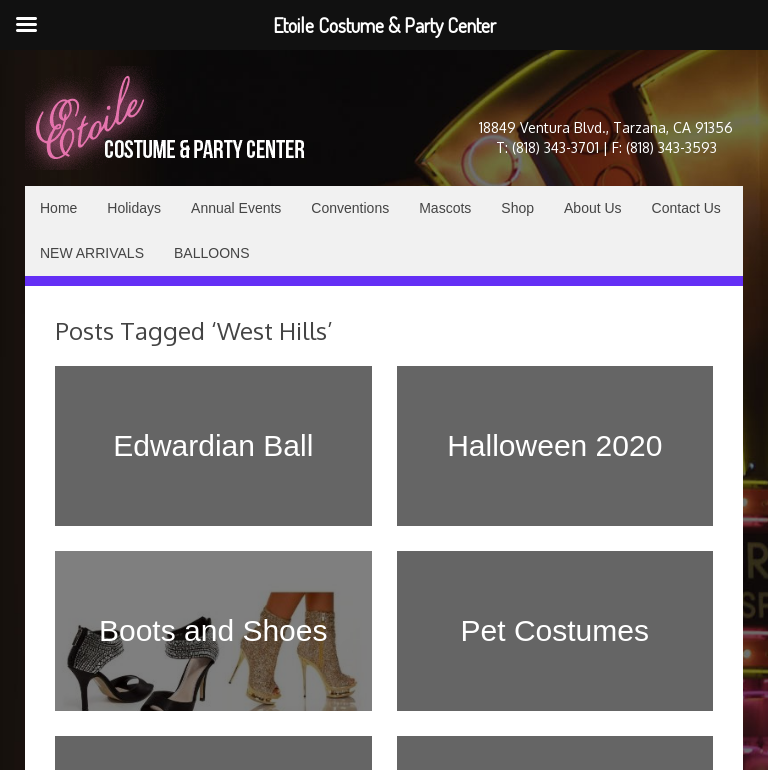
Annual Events (236, 208)
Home (58, 208)
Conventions (350, 208)
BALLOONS (211, 253)
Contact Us (686, 208)
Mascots (445, 208)
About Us (593, 208)
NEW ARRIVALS (92, 253)
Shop (517, 208)
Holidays (134, 208)
